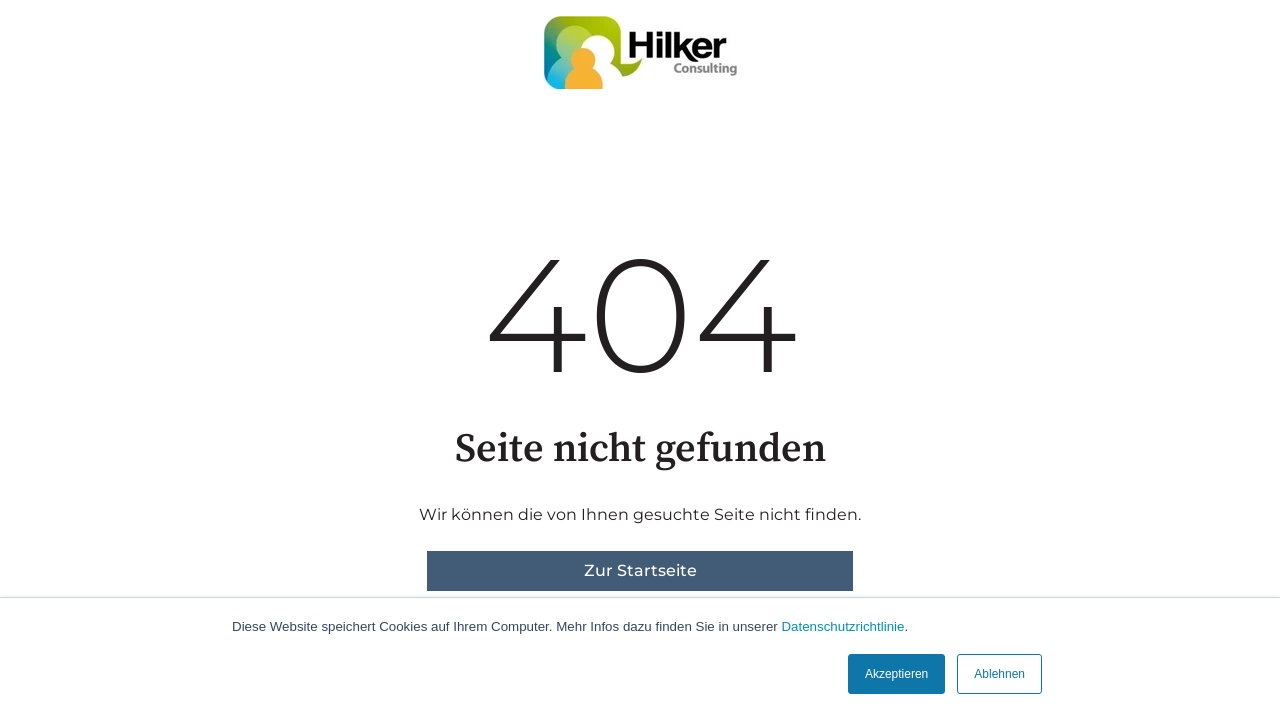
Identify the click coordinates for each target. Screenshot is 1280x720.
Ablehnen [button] (999, 674)
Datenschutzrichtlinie (842, 626)
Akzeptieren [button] (896, 674)
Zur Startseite (640, 570)
